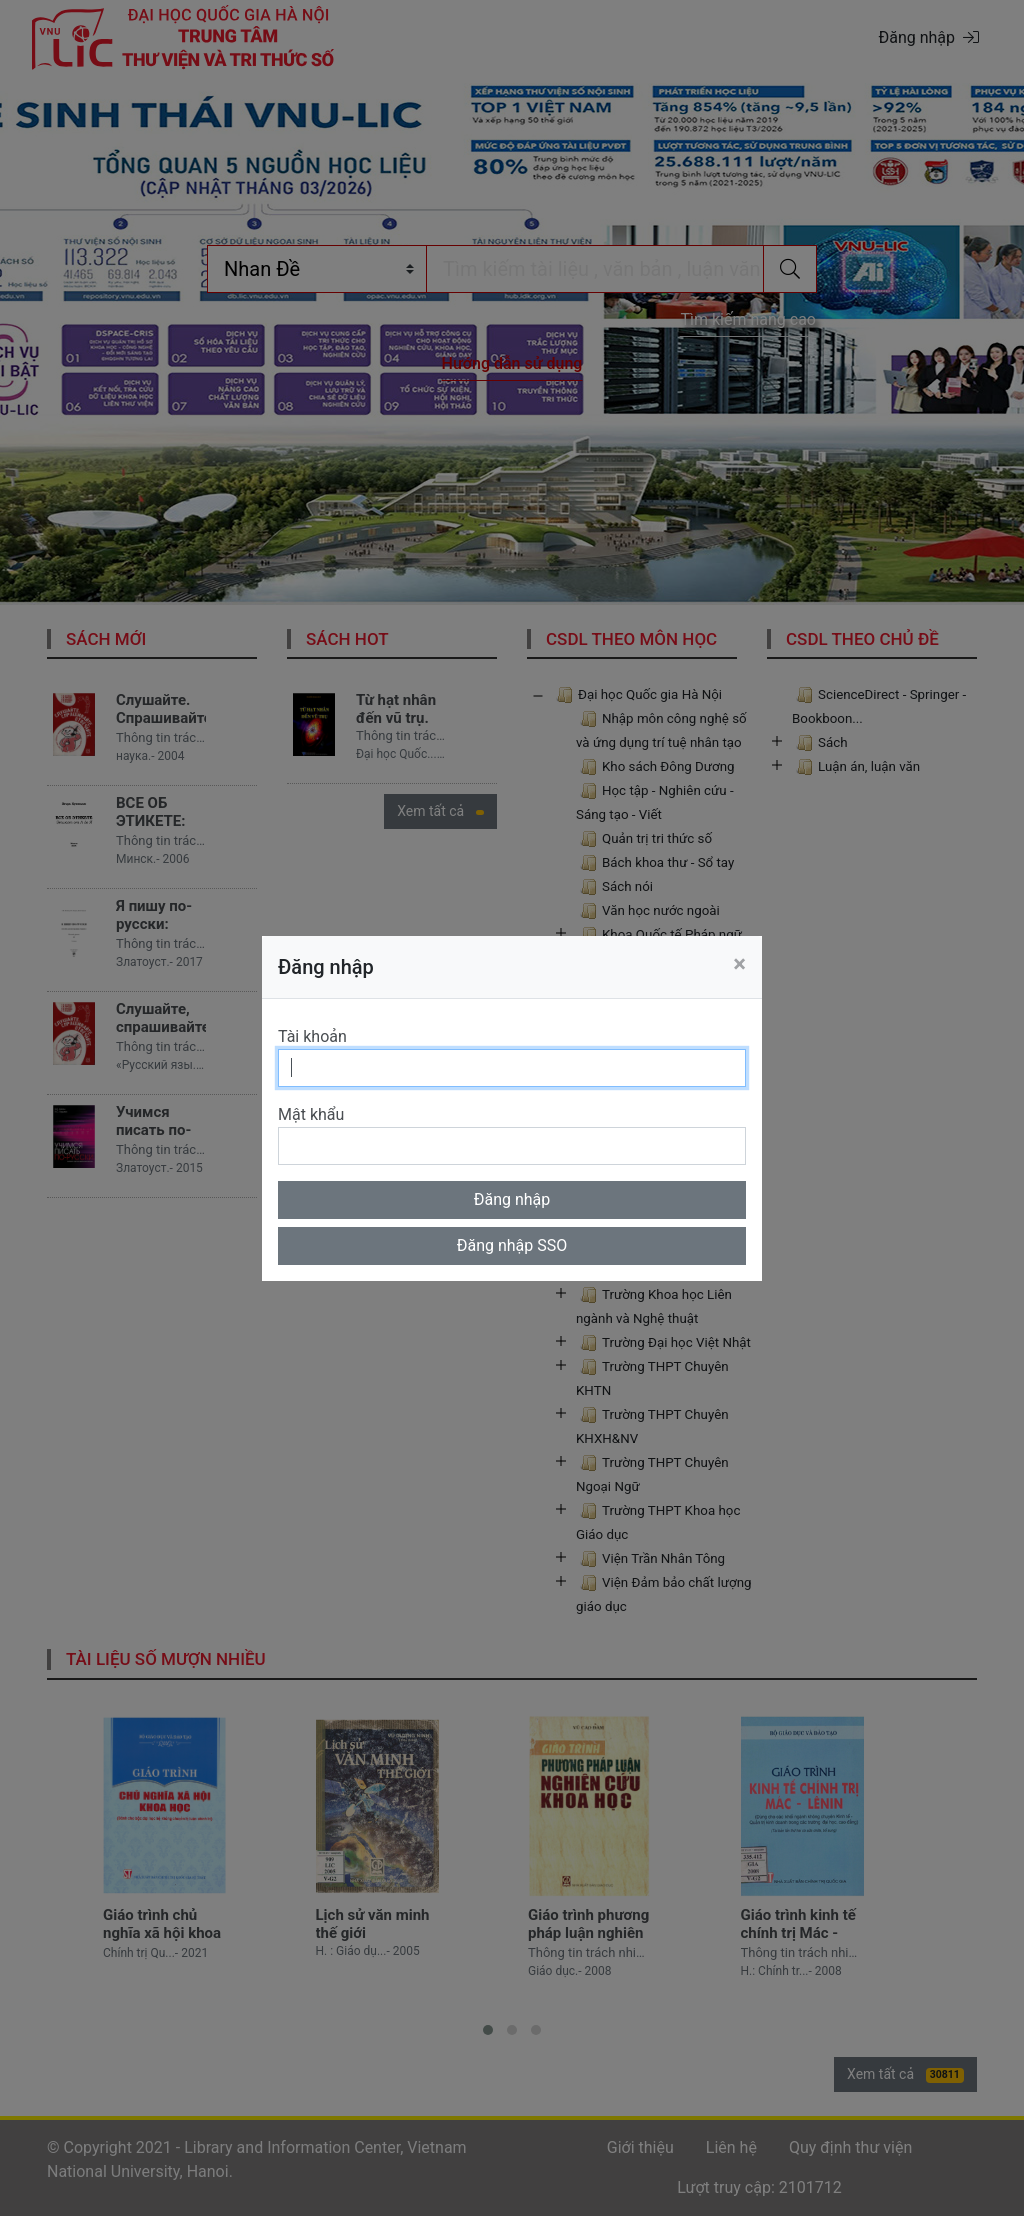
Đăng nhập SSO (512, 1245)
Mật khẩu (311, 1114)
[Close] (739, 964)
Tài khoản (312, 1036)
